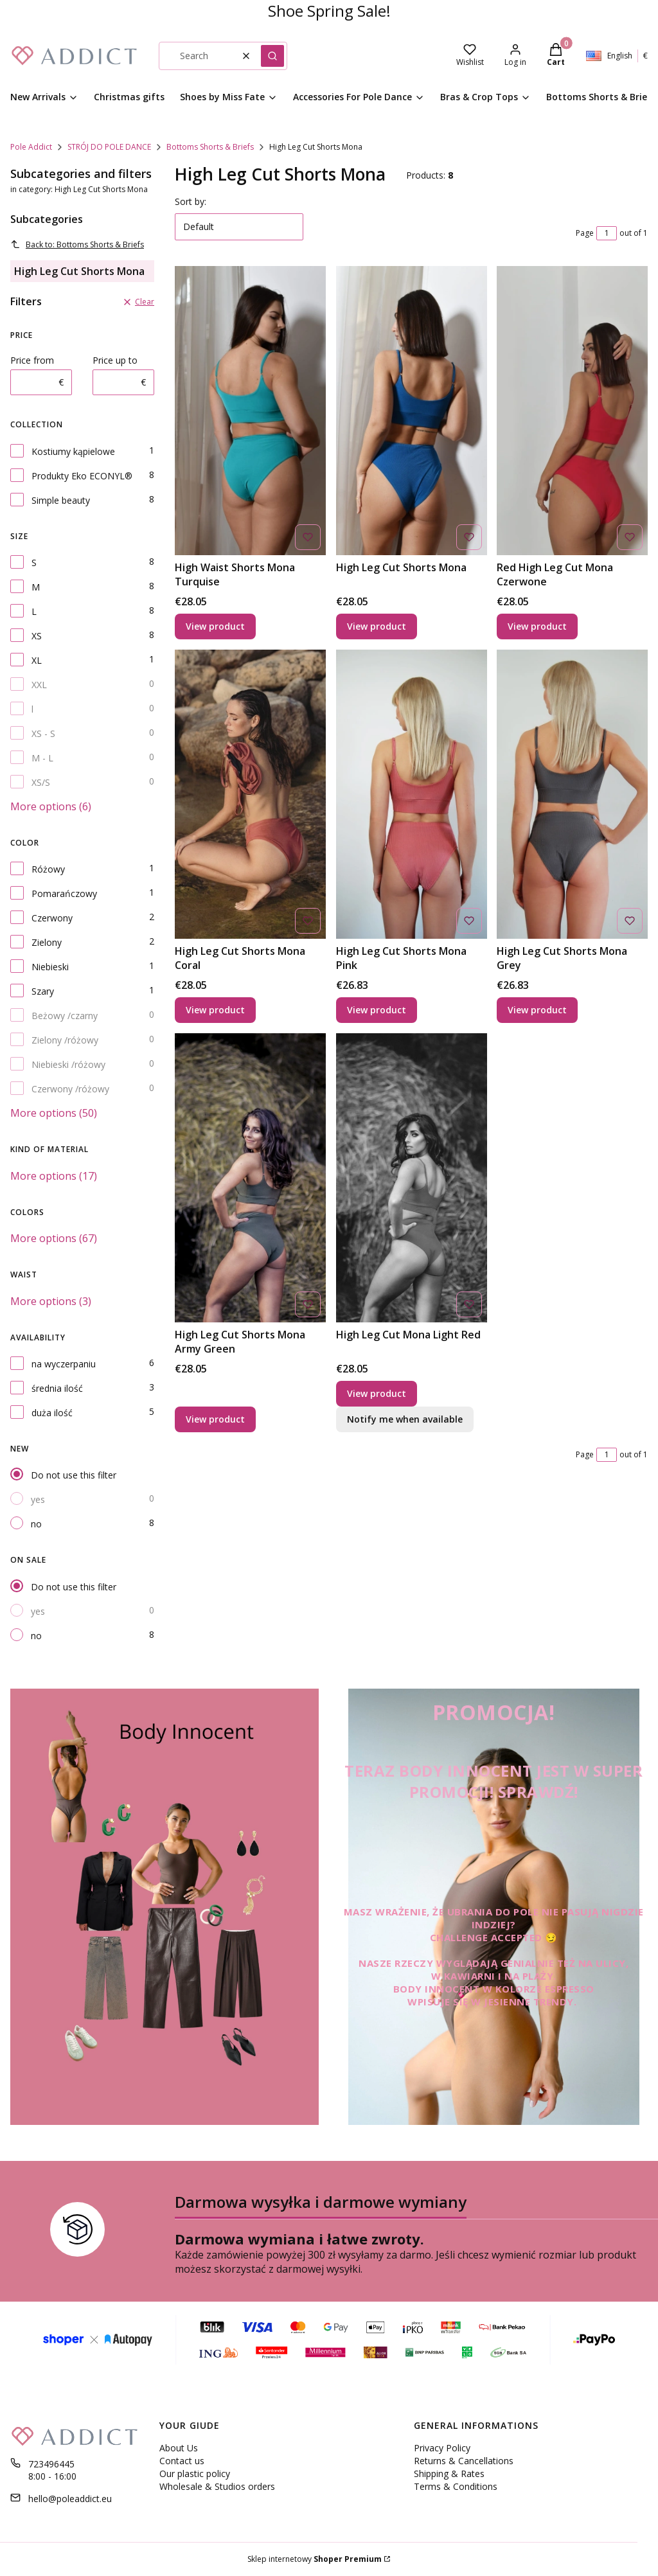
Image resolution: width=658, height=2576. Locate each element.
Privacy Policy (442, 2448)
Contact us (181, 2461)
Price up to (115, 360)
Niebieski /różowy (68, 1064)
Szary (42, 991)
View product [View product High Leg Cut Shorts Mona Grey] (537, 1010)
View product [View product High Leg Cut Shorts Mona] (376, 626)
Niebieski (50, 967)
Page (585, 232)
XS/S (40, 782)
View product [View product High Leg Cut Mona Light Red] (376, 1393)
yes (38, 1499)
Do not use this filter (73, 1475)
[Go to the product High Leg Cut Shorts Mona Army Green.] (250, 1177)
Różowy (48, 869)
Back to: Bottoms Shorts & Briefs (77, 244)
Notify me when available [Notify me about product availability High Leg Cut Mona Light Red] (405, 1419)
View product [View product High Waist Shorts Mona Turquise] (215, 626)
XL (36, 660)
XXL (39, 685)
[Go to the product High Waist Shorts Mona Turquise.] (250, 410)
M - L (42, 758)
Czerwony (52, 918)
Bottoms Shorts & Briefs (210, 146)
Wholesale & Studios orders (217, 2486)
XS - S (43, 733)
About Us (178, 2448)
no (36, 1524)
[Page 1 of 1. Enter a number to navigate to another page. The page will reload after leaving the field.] (606, 233)
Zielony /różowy (64, 1040)
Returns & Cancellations (463, 2461)
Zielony (46, 942)
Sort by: (190, 201)
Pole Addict (31, 146)
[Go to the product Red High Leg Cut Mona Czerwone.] (572, 410)
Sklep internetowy (314, 2559)
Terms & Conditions (455, 2486)
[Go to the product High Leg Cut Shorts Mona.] (411, 410)
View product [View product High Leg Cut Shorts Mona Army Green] (215, 1419)
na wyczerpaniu (63, 1364)
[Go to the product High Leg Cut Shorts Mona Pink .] (411, 794)
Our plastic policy (194, 2473)
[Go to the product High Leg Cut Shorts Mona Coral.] (250, 794)
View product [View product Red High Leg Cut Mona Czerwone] (537, 626)
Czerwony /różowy (70, 1089)
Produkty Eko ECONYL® (81, 476)
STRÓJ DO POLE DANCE (109, 146)
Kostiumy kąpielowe (73, 451)
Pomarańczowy (64, 893)
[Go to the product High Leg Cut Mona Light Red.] (411, 1177)
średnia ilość (57, 1388)
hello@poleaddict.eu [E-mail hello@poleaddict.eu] (70, 2498)
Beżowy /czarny (64, 1015)
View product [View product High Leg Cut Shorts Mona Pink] (376, 1010)
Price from (32, 360)
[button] (272, 56)
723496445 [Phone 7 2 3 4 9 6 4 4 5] (51, 2464)
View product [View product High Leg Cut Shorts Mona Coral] (215, 1010)
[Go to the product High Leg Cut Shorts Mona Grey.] (572, 794)
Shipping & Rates (449, 2473)
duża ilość (52, 1413)
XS (36, 636)
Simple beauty (60, 500)
